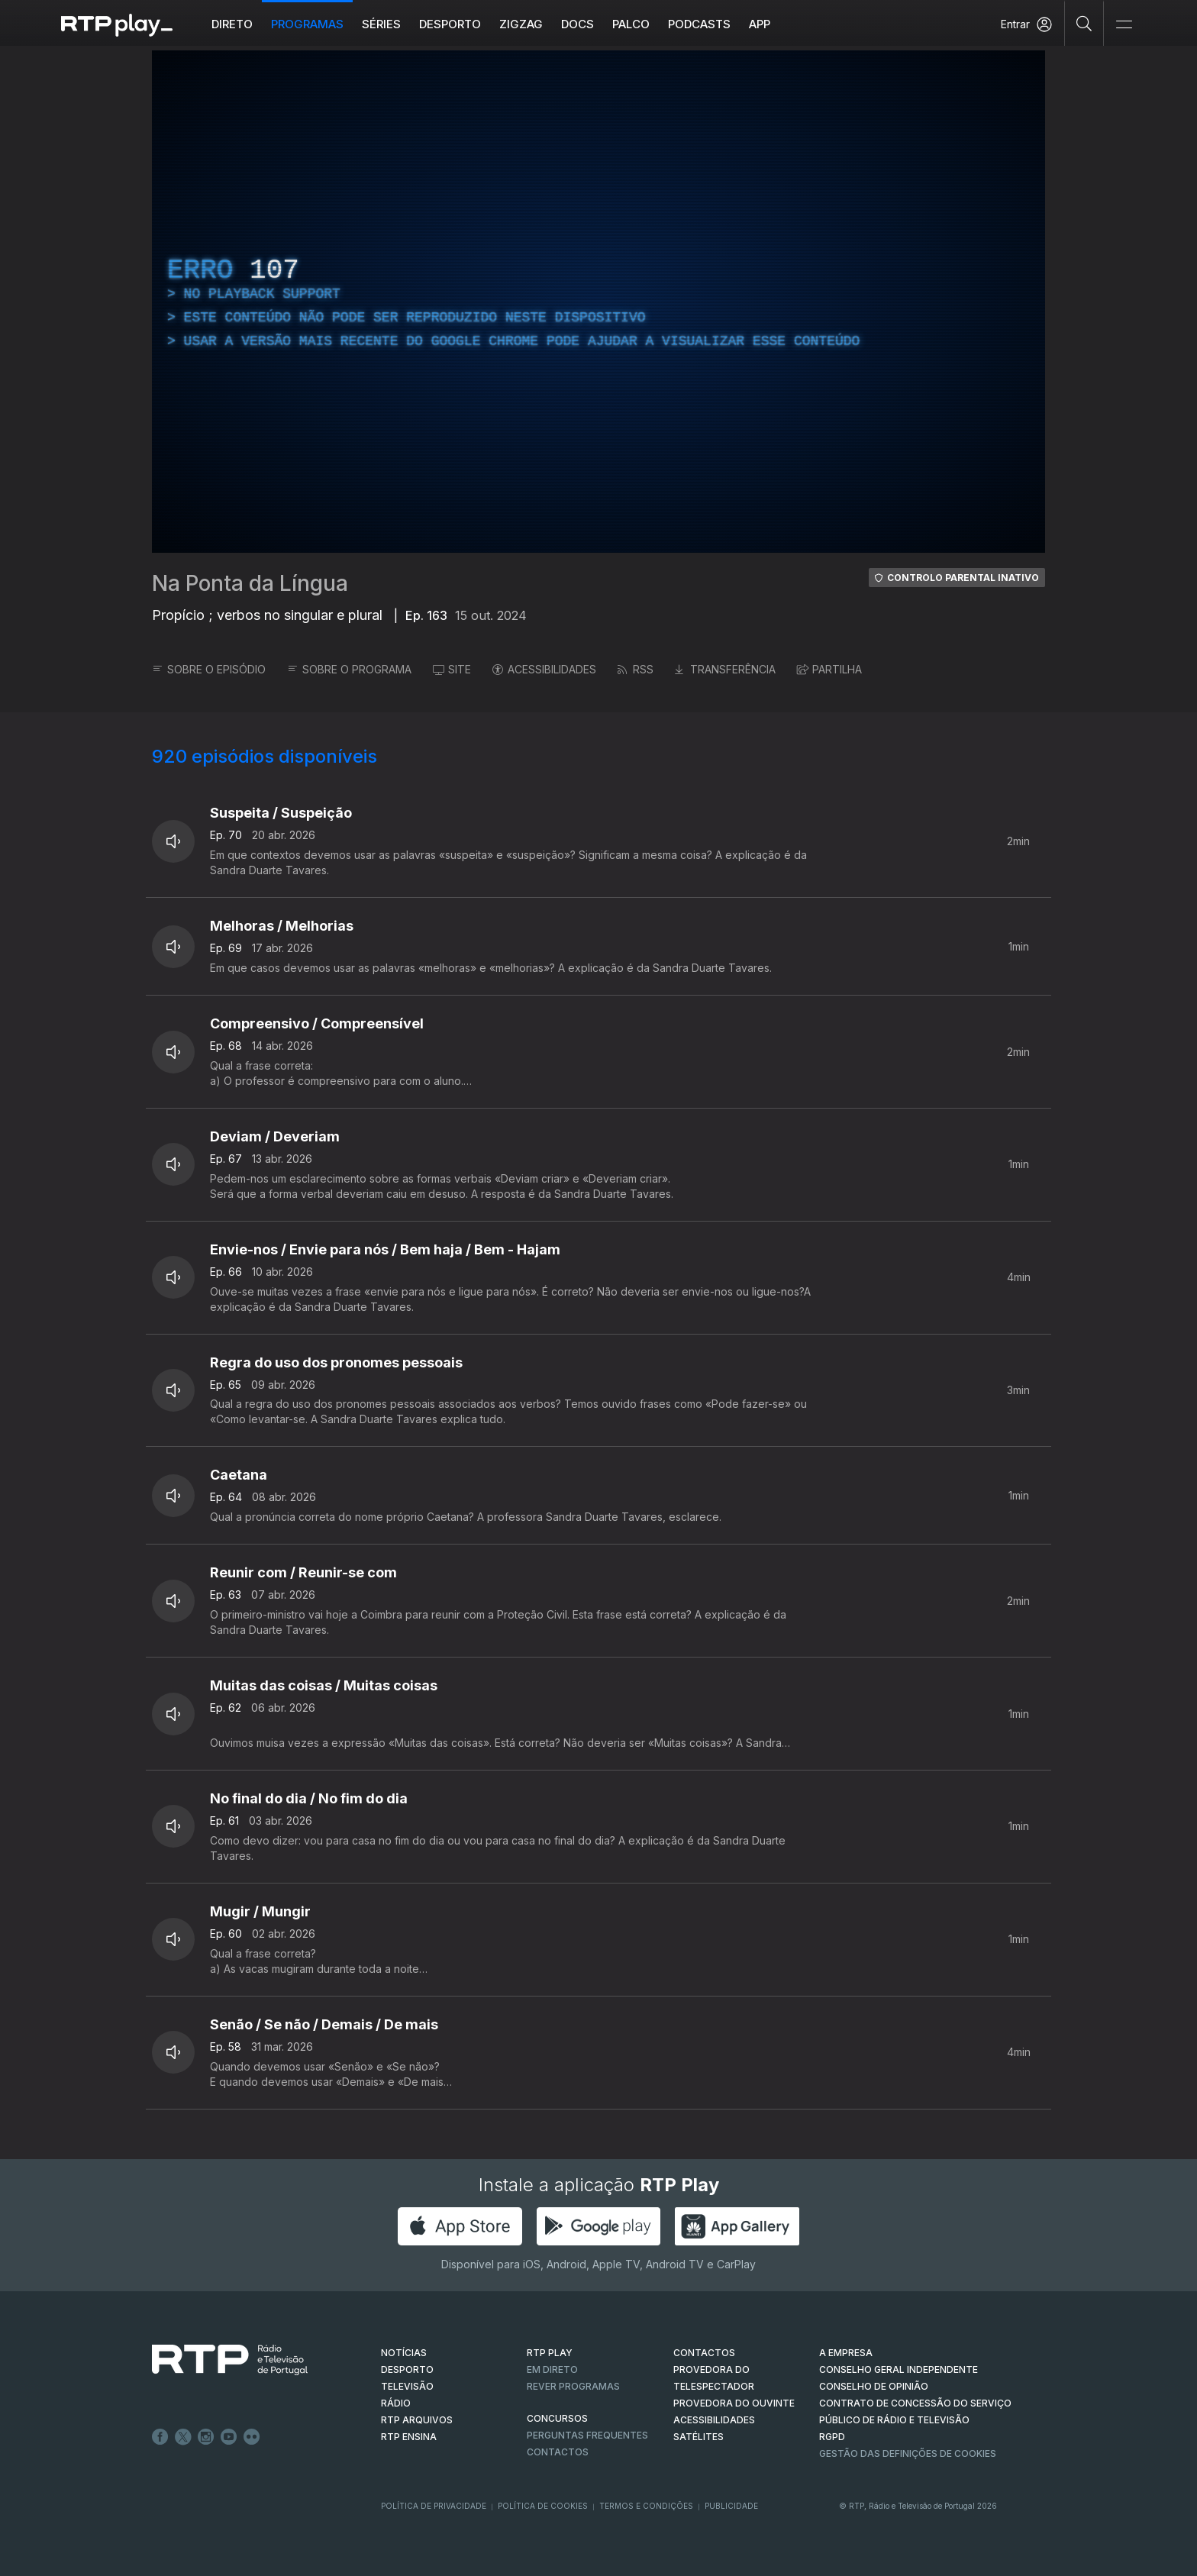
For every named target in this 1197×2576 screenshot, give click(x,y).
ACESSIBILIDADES (544, 669)
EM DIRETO (552, 2369)
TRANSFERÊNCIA (725, 669)
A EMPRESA (846, 2352)
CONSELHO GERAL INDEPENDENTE (898, 2369)
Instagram (206, 2437)
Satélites (698, 2436)
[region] (598, 301)
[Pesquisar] (1084, 23)
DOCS (577, 24)
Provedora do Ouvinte (734, 2403)
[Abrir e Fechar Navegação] (1124, 25)
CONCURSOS (557, 2418)
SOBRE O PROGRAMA (349, 669)
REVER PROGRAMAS (573, 2386)
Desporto (450, 24)
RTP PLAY (550, 2352)
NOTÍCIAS (404, 2352)
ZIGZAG (521, 24)
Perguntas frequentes (587, 2435)
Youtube (229, 2437)
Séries (381, 24)
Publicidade (731, 2505)
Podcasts (699, 24)
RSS (635, 669)
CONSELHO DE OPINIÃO (873, 2386)
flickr (252, 2437)
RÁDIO (396, 2403)
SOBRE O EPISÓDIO (209, 669)
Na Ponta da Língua (250, 583)
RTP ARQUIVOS (417, 2420)
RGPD (832, 2436)
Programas (307, 24)
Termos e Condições (646, 2505)
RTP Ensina (409, 2436)
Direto (232, 24)
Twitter (183, 2437)
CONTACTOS (704, 2352)
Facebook (160, 2437)
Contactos (558, 2452)
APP (759, 24)
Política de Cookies (543, 2505)
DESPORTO (407, 2369)
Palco (631, 24)
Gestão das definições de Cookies (907, 2453)
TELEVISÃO (407, 2386)
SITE (452, 669)
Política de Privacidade (433, 2505)
